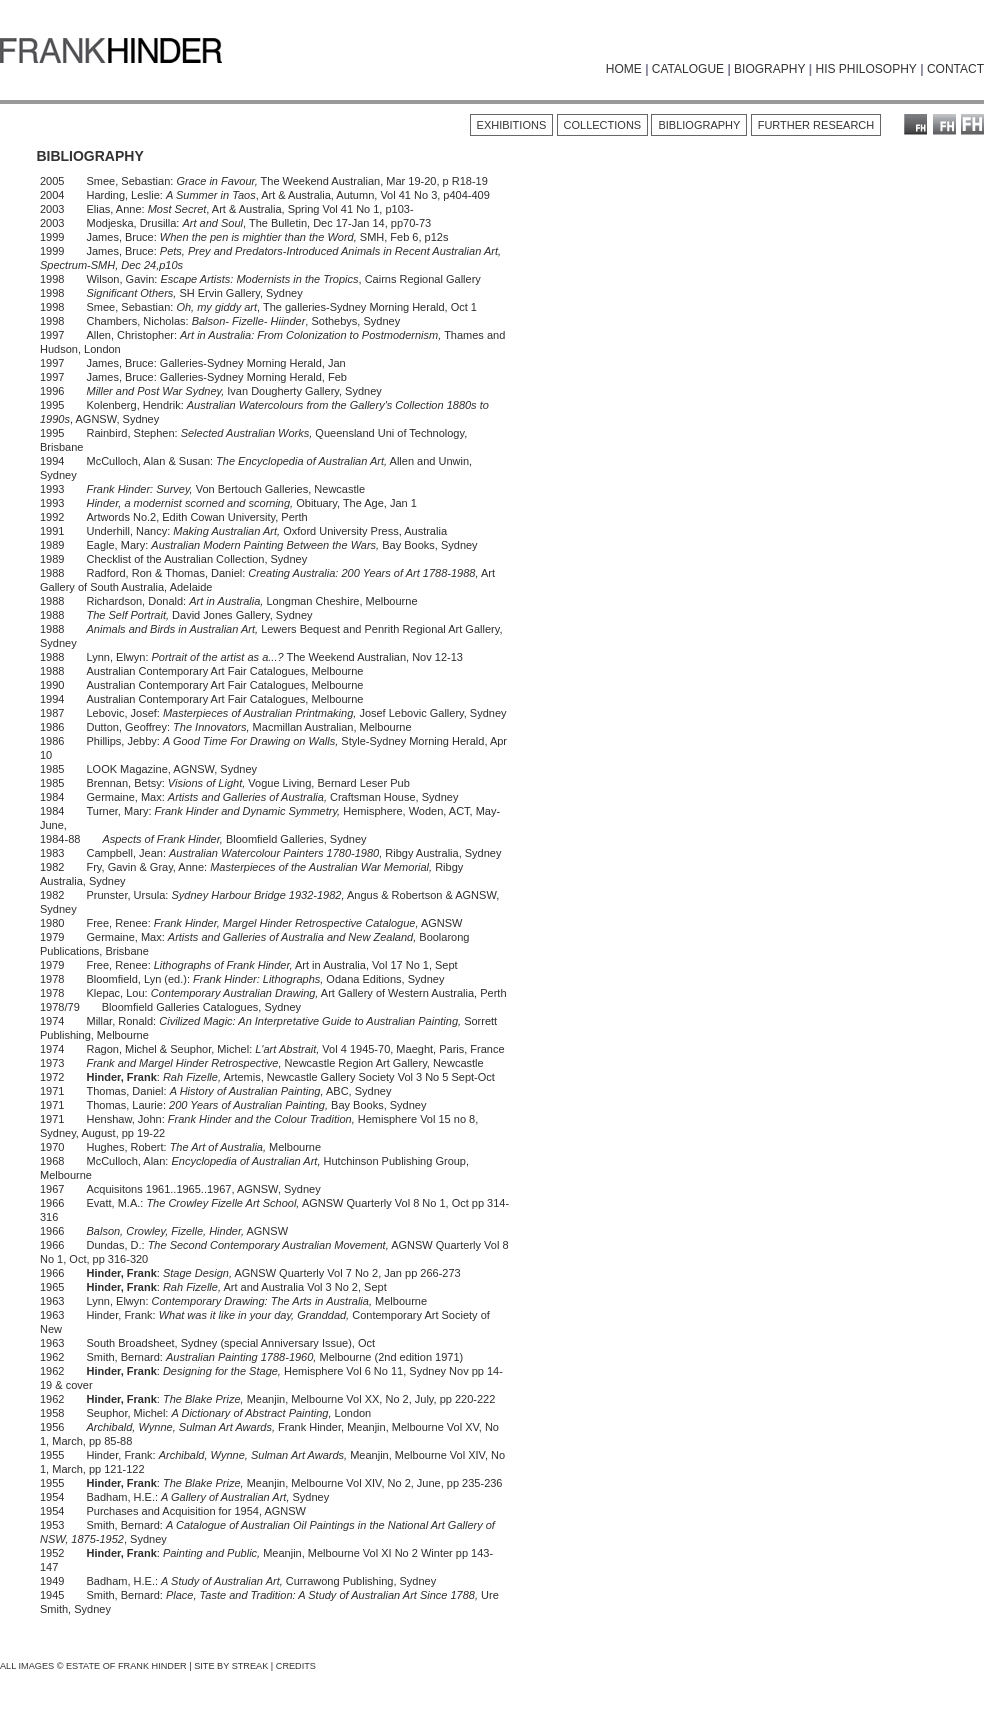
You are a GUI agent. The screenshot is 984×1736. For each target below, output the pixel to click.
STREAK (250, 1666)
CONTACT (955, 69)
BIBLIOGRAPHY (699, 125)
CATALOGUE (688, 69)
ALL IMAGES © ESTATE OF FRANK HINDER (93, 1666)
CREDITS (296, 1666)
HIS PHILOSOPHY (865, 69)
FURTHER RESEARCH (816, 125)
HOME (624, 69)
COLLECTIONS (603, 125)
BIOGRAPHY (769, 69)
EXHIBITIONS (512, 125)
